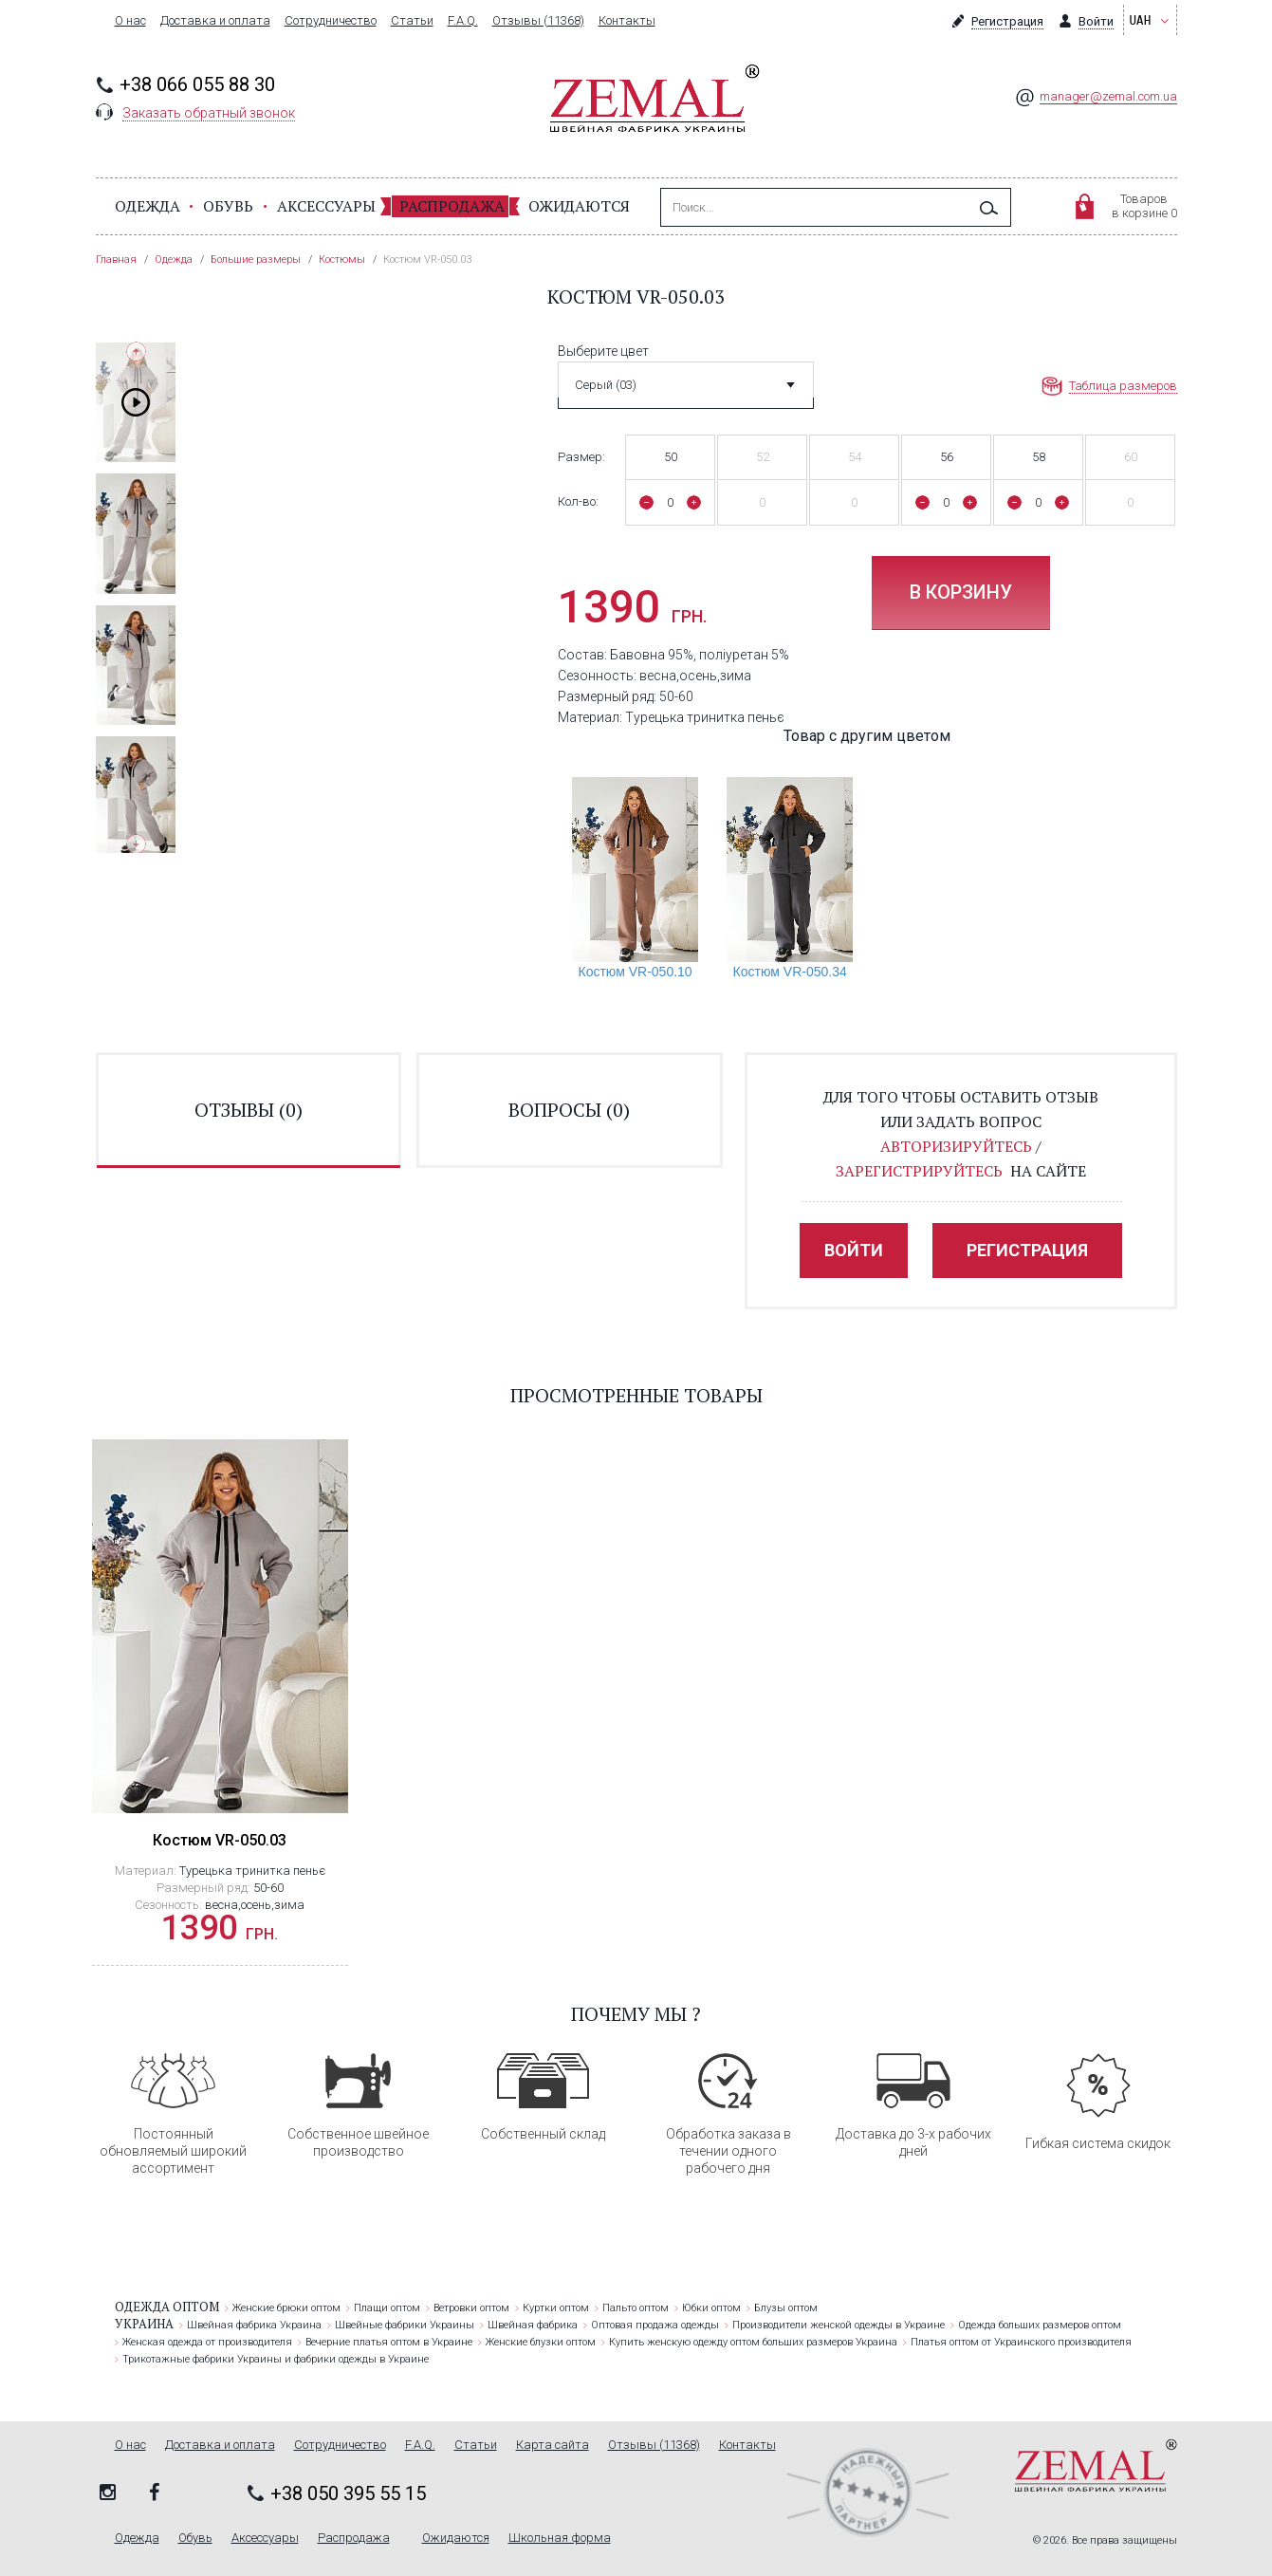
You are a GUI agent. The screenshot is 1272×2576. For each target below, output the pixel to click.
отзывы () (248, 1109)
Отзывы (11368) (538, 21)
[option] (135, 402)
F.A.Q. (463, 21)
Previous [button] (136, 351)
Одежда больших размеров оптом (1039, 2325)
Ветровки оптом (471, 2308)
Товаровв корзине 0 (1144, 206)
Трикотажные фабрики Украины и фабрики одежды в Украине (275, 2359)
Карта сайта (552, 2445)
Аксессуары (326, 205)
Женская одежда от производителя (207, 2342)
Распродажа (452, 205)
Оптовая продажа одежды (655, 2325)
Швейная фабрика (533, 2325)
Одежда (147, 205)
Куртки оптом (556, 2308)
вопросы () (569, 1109)
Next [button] (136, 844)
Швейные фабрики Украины (404, 2325)
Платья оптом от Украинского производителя (1021, 2342)
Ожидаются (579, 205)
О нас (130, 21)
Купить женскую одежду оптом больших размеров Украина (753, 2342)
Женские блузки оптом (541, 2342)
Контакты (627, 21)
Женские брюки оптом (286, 2308)
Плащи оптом (387, 2308)
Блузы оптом (786, 2308)
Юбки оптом (711, 2308)
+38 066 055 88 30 (197, 84)
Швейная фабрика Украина (254, 2325)
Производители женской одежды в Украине (838, 2325)
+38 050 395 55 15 (348, 2493)
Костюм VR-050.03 (219, 1840)
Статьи (412, 21)
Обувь (228, 205)
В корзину (961, 592)
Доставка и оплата (215, 21)
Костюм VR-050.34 (790, 971)
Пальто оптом (635, 2308)
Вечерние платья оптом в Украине (388, 2342)
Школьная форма (559, 2538)
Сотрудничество (331, 21)
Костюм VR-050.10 (634, 971)
